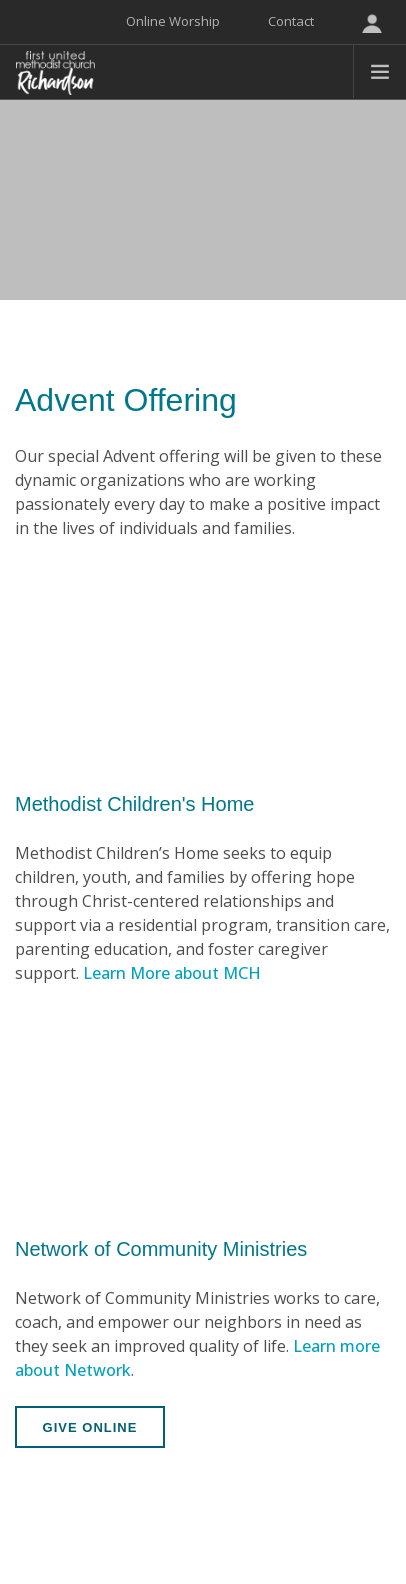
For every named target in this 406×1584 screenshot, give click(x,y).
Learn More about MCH (172, 973)
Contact (291, 21)
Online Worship (173, 21)
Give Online (90, 1427)
